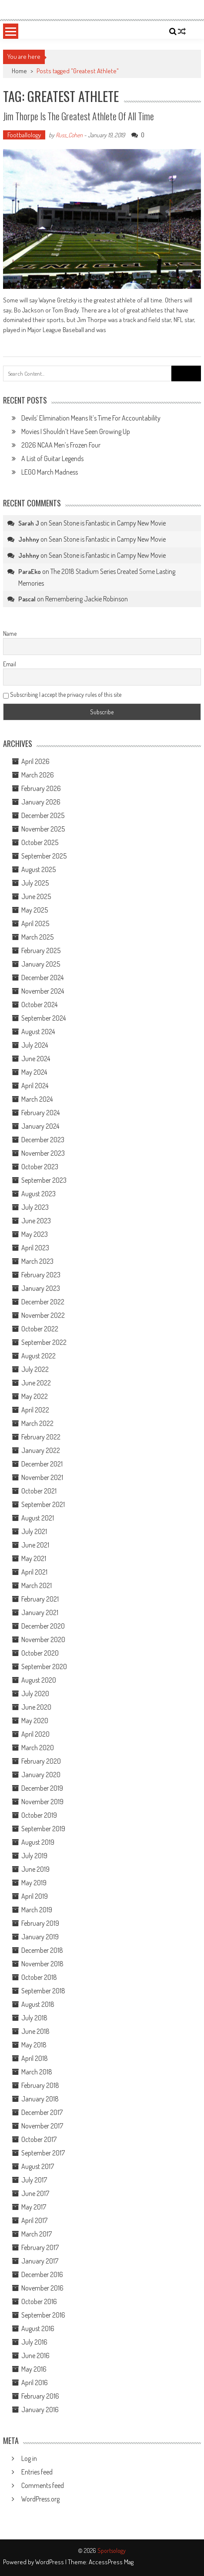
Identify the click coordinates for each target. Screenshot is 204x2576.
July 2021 (34, 1531)
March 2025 (37, 937)
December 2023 (42, 1139)
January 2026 (40, 802)
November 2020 (43, 1639)
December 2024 (42, 977)
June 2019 (35, 1869)
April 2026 (35, 761)
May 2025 (34, 910)
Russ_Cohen (69, 135)
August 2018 (37, 2004)
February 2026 (41, 788)
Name (10, 633)
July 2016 (34, 2342)
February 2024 (40, 1112)
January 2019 (40, 1936)
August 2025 (38, 869)
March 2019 (36, 1909)
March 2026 (37, 774)
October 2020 (40, 1653)
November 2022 (43, 1315)
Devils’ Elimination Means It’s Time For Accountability (91, 418)
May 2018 (34, 2044)
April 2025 (35, 923)
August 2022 (38, 1355)
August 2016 (37, 2328)
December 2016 (42, 2274)
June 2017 (35, 2193)
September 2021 (43, 1504)
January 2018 (40, 2098)
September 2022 (44, 1342)
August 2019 (37, 1842)
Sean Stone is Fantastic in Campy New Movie (107, 523)
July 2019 (34, 1855)
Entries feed (37, 2471)
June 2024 (35, 1058)
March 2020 (37, 1747)
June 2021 (35, 1545)
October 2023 (39, 1166)
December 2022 (42, 1301)
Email (9, 664)
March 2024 (37, 1099)
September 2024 (43, 1018)
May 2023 (34, 1234)
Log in (29, 2458)
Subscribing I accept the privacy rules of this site (62, 694)
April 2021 (34, 1572)
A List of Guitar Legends (52, 458)
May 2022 (34, 1396)
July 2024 (34, 1045)
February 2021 (40, 1599)
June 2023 (36, 1220)
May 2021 (33, 1558)
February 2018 (40, 2085)
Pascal (27, 599)
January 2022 (40, 1450)
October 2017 (39, 2139)
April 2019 (34, 1896)
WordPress (50, 2562)
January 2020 (40, 1774)
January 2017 (39, 2261)
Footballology (24, 135)
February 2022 (40, 1436)
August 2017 (37, 2166)
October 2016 (39, 2301)
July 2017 (34, 2180)
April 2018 (34, 2058)
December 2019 (42, 1788)
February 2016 (40, 2396)
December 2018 (42, 1950)
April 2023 (35, 1247)
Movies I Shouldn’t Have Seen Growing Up (75, 431)
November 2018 (42, 1963)
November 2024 (42, 991)
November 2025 (43, 829)
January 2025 (40, 964)
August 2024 (38, 1031)
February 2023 (40, 1274)
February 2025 (40, 950)
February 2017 (40, 2247)
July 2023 (35, 1207)
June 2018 (35, 2031)
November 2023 (43, 1153)
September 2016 (43, 2315)
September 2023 (44, 1180)
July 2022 (35, 1369)
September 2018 (43, 1990)
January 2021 (39, 1612)
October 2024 (39, 1004)
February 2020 (41, 1761)
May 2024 (34, 1072)
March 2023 (37, 1261)
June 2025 (36, 896)
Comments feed (42, 2485)
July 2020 (35, 1693)
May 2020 (34, 1720)
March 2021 (36, 1585)
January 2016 (40, 2409)
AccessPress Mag (111, 2562)
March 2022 (37, 1423)
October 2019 (39, 1815)
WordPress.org (40, 2499)
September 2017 (43, 2152)
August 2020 (38, 1680)
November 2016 (42, 2288)
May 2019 (34, 1882)
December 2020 (43, 1626)
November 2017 (42, 2125)
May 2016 (34, 2369)
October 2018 (39, 1977)
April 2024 (34, 1085)
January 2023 (40, 1288)
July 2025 (35, 883)
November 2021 (42, 1477)
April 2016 (34, 2382)
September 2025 (44, 856)
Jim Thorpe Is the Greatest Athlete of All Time (78, 116)
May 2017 (33, 2207)
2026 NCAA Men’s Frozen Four (60, 445)
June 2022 (36, 1382)
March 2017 (36, 2234)
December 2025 (42, 815)
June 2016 (35, 2355)
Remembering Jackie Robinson (86, 598)
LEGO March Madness (49, 472)
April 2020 (35, 1734)
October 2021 (39, 1491)
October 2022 (39, 1328)
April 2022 (35, 1409)
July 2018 (34, 2017)
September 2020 (44, 1666)
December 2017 (42, 2112)
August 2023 (38, 1193)
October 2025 (39, 842)
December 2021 (42, 1463)
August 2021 (37, 1518)
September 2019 (43, 1828)
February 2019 (40, 1923)
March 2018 (36, 2071)
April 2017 (34, 2220)
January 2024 (40, 1126)
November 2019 (42, 1801)
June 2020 (36, 1707)
